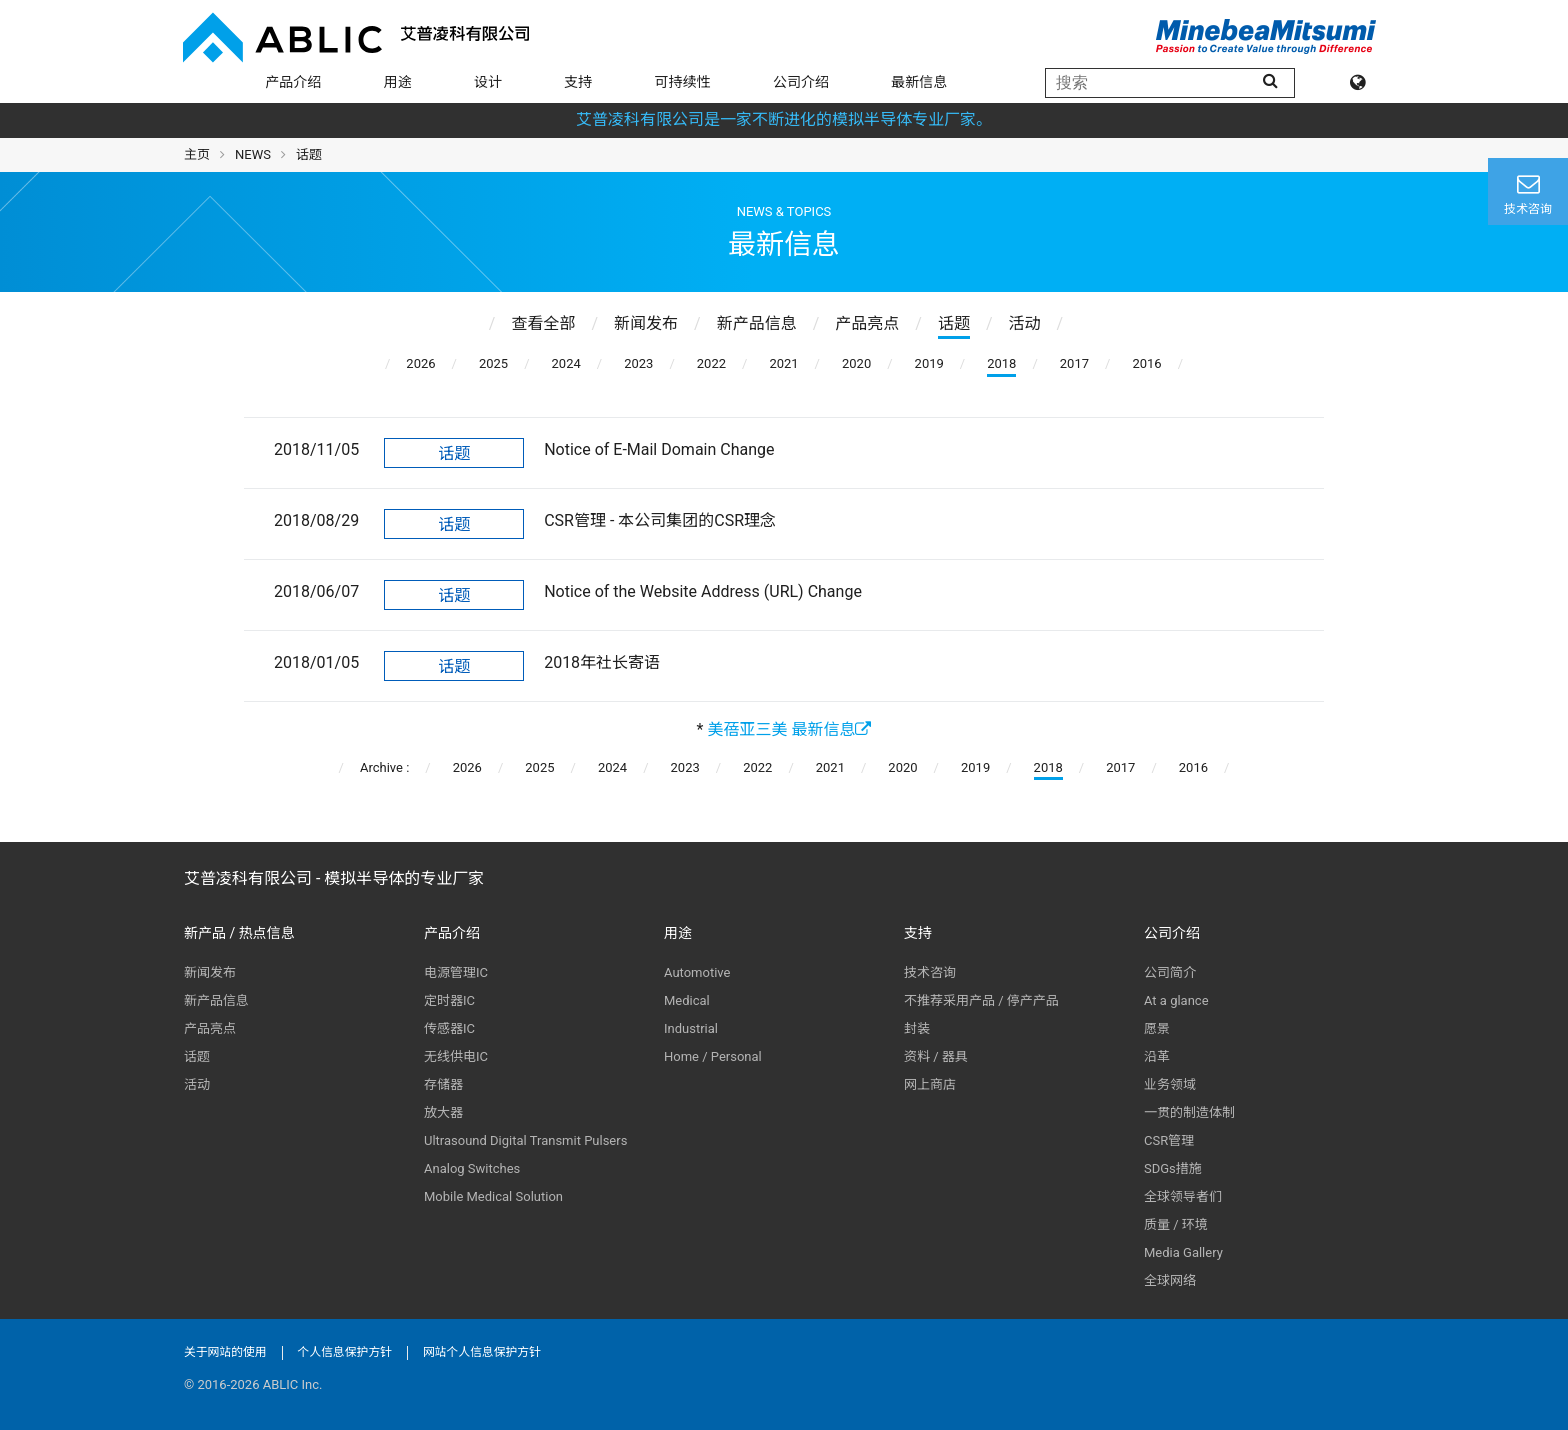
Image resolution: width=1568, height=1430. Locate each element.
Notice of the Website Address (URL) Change (703, 591)
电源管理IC (456, 972)
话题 (454, 453)
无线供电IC (456, 1056)
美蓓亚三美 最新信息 (789, 729)
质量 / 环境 (1176, 1224)
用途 (398, 82)
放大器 (443, 1112)
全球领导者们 (1183, 1196)
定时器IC (449, 1000)
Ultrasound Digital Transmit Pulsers (525, 1140)
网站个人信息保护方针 (482, 1352)
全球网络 (1170, 1280)
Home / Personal (713, 1056)
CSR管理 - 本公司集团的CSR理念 (660, 520)
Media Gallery (1183, 1252)
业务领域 (1170, 1084)
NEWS (253, 154)
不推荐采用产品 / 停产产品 (981, 1000)
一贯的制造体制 (1189, 1112)
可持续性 (683, 82)
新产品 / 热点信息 (239, 933)
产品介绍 (293, 82)
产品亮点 (210, 1028)
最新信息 (919, 82)
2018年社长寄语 (602, 662)
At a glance (1176, 1000)
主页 (197, 154)
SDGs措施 (1173, 1168)
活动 (197, 1084)
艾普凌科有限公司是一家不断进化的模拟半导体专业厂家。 (784, 119)
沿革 (1157, 1056)
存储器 (443, 1084)
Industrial (691, 1028)
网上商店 (930, 1084)
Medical (687, 1000)
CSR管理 (1169, 1140)
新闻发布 (210, 972)
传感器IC (449, 1028)
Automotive (697, 972)
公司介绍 (801, 82)
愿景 (1157, 1028)
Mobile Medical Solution (493, 1196)
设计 (488, 82)
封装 (917, 1028)
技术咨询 (930, 972)
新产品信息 (216, 1000)
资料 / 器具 (936, 1056)
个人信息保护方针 (345, 1352)
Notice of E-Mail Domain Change (659, 449)
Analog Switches (472, 1168)
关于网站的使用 (225, 1352)
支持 (578, 82)
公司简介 (1170, 972)
